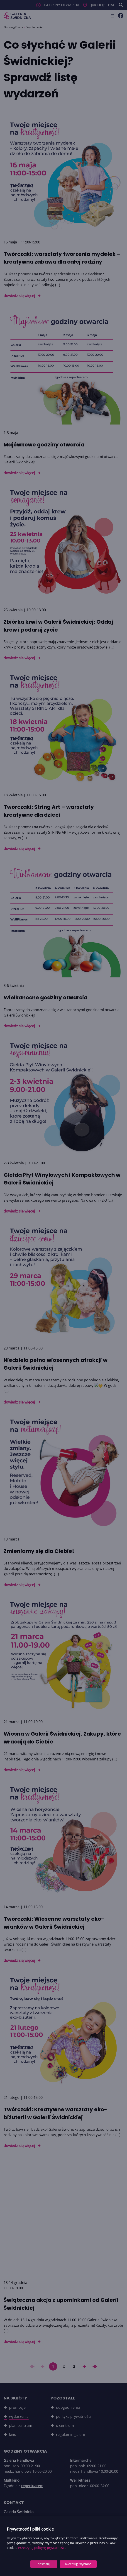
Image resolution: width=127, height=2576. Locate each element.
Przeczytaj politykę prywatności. (42, 2547)
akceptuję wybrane (78, 2564)
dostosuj (44, 2564)
